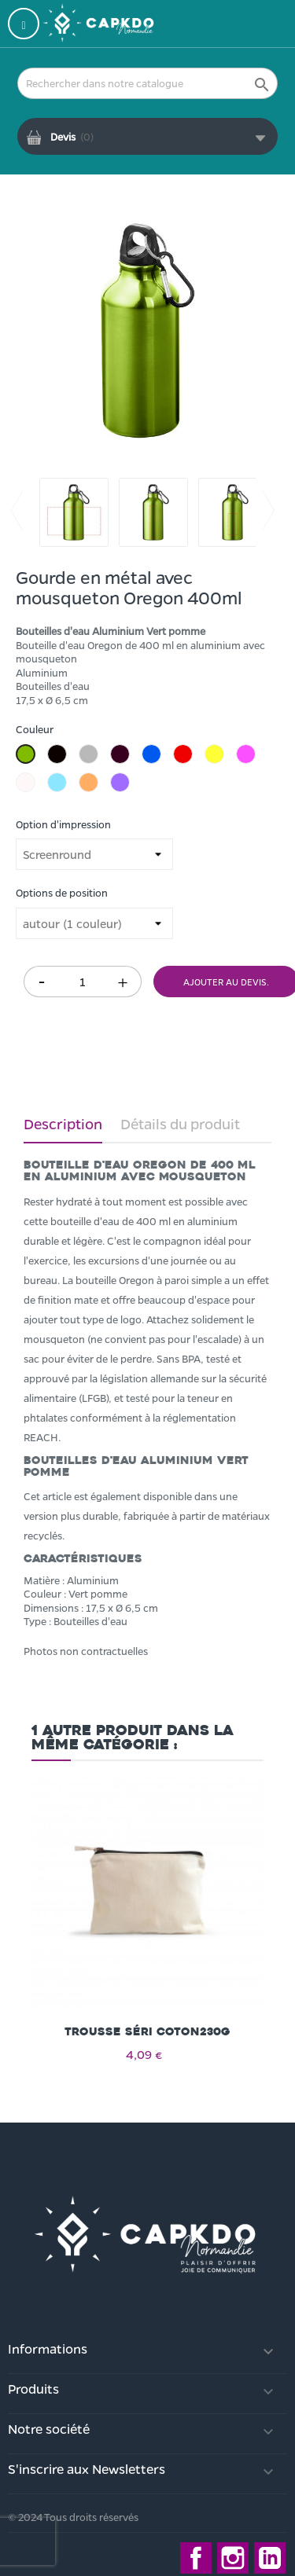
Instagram (233, 2558)
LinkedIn (270, 2558)
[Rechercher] (147, 83)
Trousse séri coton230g (147, 2031)
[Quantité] (83, 981)
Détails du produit (180, 1123)
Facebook (196, 2558)
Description (63, 1123)
